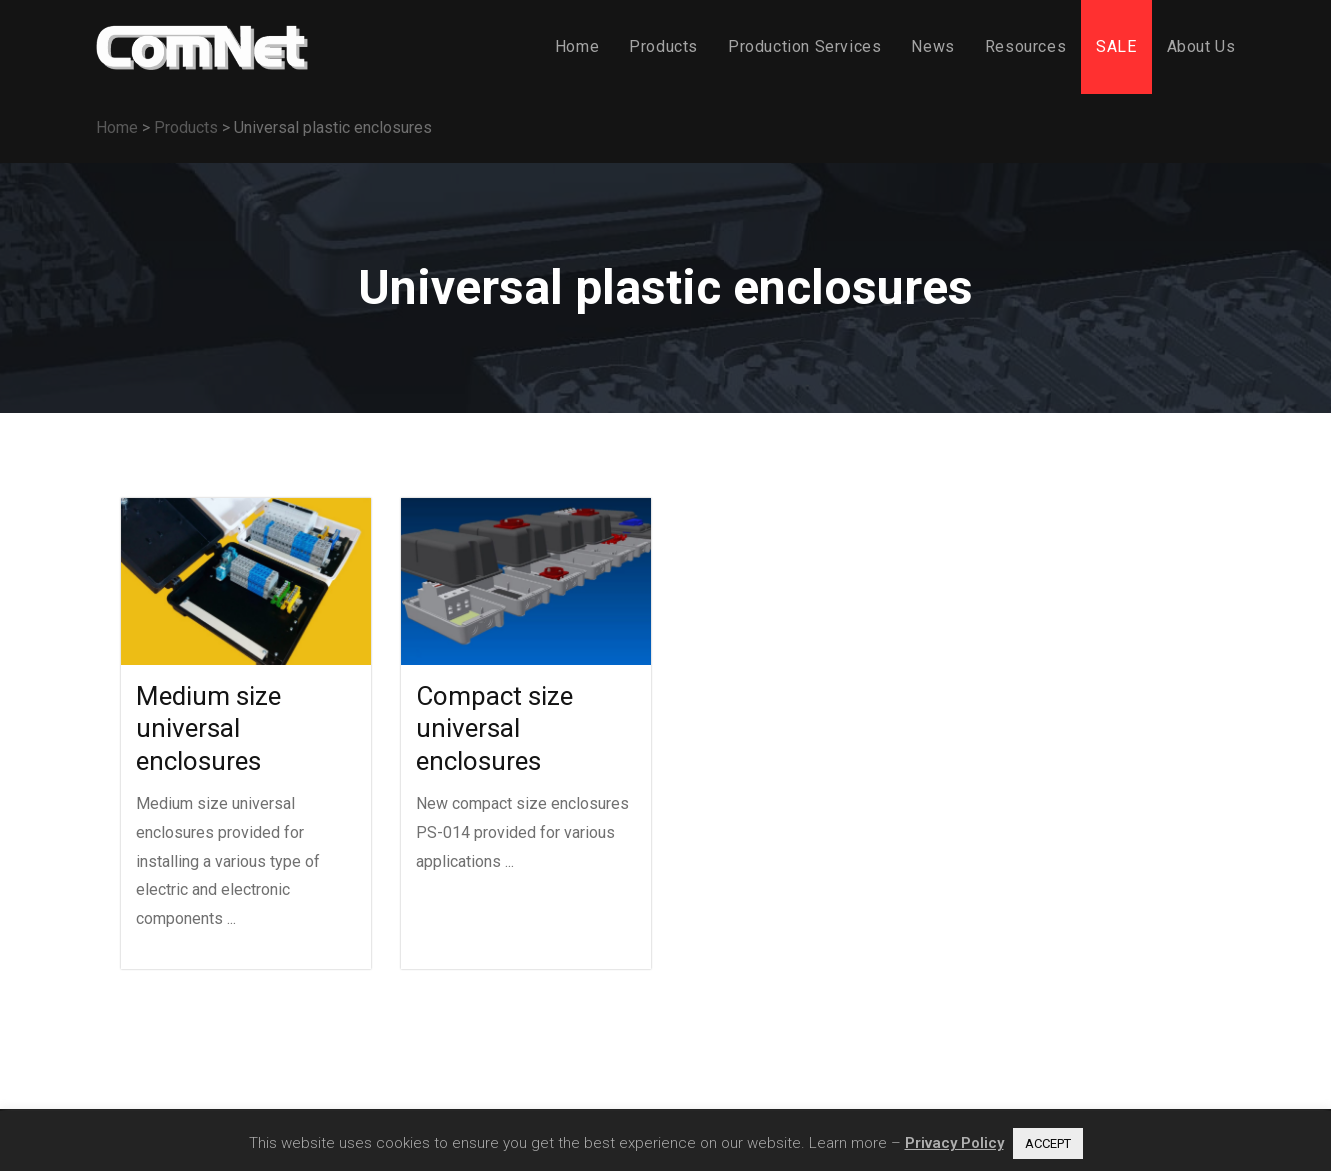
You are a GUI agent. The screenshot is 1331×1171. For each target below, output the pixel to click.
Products (186, 127)
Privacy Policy (954, 1143)
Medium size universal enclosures (208, 728)
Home (117, 127)
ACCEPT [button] (1048, 1143)
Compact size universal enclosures (494, 728)
